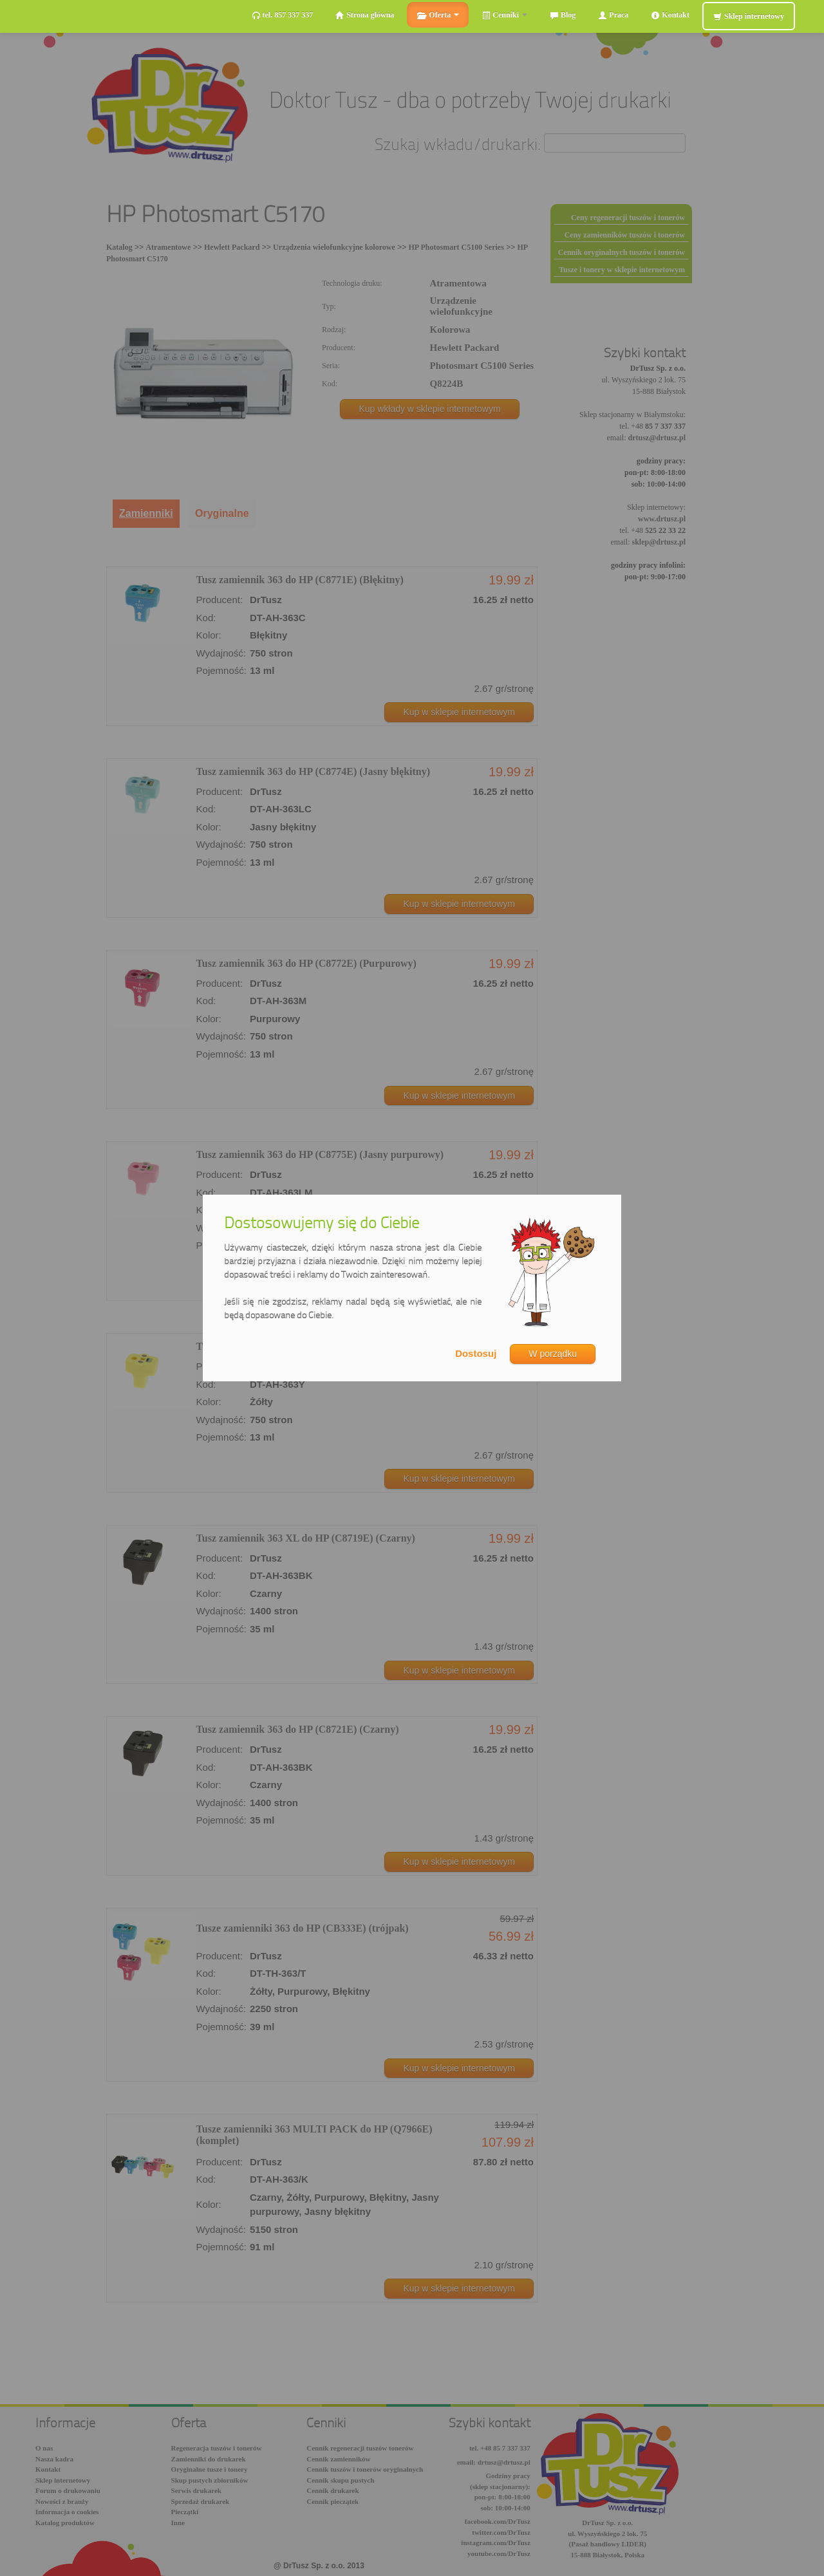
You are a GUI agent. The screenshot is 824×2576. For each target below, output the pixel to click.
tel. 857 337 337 (283, 15)
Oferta (438, 15)
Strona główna (364, 15)
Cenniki (504, 15)
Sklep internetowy (748, 16)
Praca (613, 15)
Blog (563, 15)
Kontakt (670, 15)
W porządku (553, 1354)
